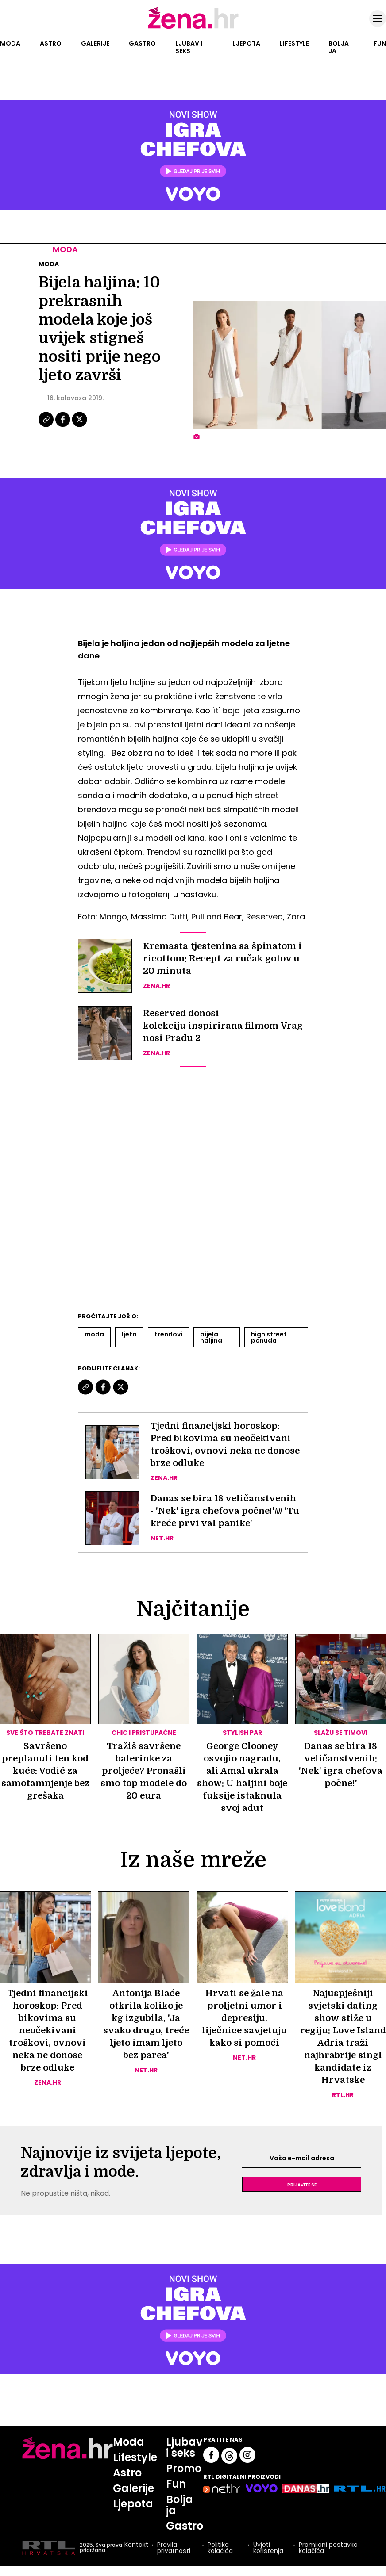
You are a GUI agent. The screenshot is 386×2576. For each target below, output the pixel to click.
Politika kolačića (220, 2548)
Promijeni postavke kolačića (328, 2548)
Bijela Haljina (211, 1337)
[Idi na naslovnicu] (193, 28)
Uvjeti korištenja (268, 2548)
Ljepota (246, 43)
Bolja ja (338, 47)
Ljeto (129, 1334)
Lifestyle (294, 43)
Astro (51, 43)
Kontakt (136, 2545)
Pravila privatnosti (173, 2548)
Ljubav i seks (188, 47)
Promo (183, 2468)
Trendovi (168, 1334)
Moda (10, 43)
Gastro (142, 43)
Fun (380, 43)
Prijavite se (302, 2184)
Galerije (95, 43)
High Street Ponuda (269, 1337)
